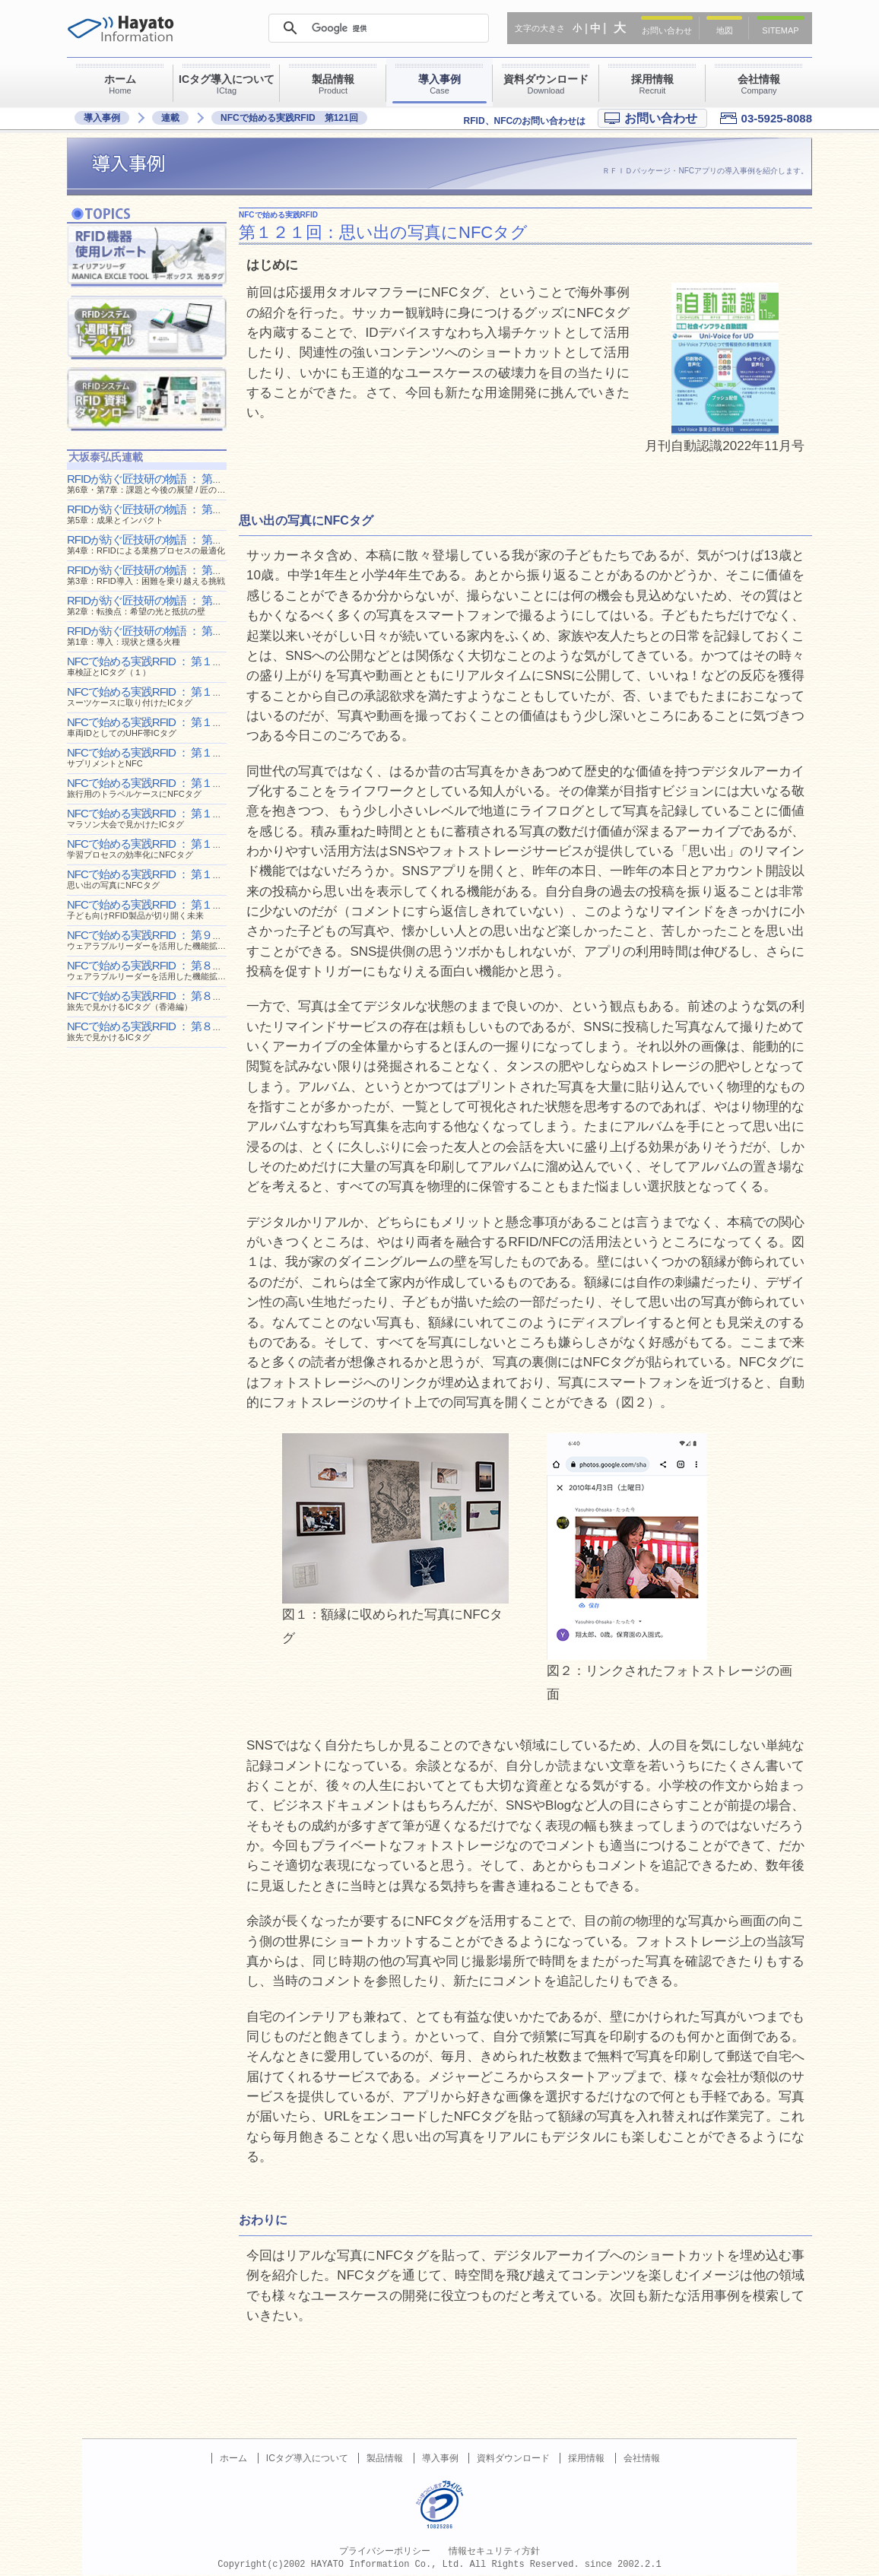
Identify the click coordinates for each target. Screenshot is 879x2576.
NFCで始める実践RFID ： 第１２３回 (155, 818)
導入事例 (102, 118)
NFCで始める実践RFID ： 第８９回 (150, 970)
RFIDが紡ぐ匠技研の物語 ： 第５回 (150, 514)
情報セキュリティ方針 (494, 2551)
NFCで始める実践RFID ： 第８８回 (150, 1000)
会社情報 (642, 2458)
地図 (724, 30)
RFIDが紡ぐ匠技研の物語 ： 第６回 (171, 483)
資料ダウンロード (513, 2458)
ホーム (233, 2458)
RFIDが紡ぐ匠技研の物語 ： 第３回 (150, 574)
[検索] (378, 28)
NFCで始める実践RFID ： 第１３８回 (155, 666)
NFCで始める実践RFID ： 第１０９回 (155, 909)
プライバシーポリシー (384, 2551)
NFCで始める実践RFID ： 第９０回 (150, 939)
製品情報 (385, 2458)
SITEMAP (780, 30)
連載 (170, 118)
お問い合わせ (667, 30)
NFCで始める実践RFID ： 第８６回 (150, 1031)
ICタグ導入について (307, 2458)
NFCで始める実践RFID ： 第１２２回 (155, 848)
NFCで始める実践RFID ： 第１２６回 (155, 757)
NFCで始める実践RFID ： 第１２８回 (155, 726)
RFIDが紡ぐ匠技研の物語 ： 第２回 (150, 605)
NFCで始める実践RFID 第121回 (289, 118)
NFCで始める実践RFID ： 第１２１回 (155, 879)
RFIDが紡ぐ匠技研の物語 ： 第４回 (150, 544)
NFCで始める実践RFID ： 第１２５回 (155, 787)
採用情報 (586, 2458)
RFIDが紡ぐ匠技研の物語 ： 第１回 (150, 635)
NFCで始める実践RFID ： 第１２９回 (155, 696)
